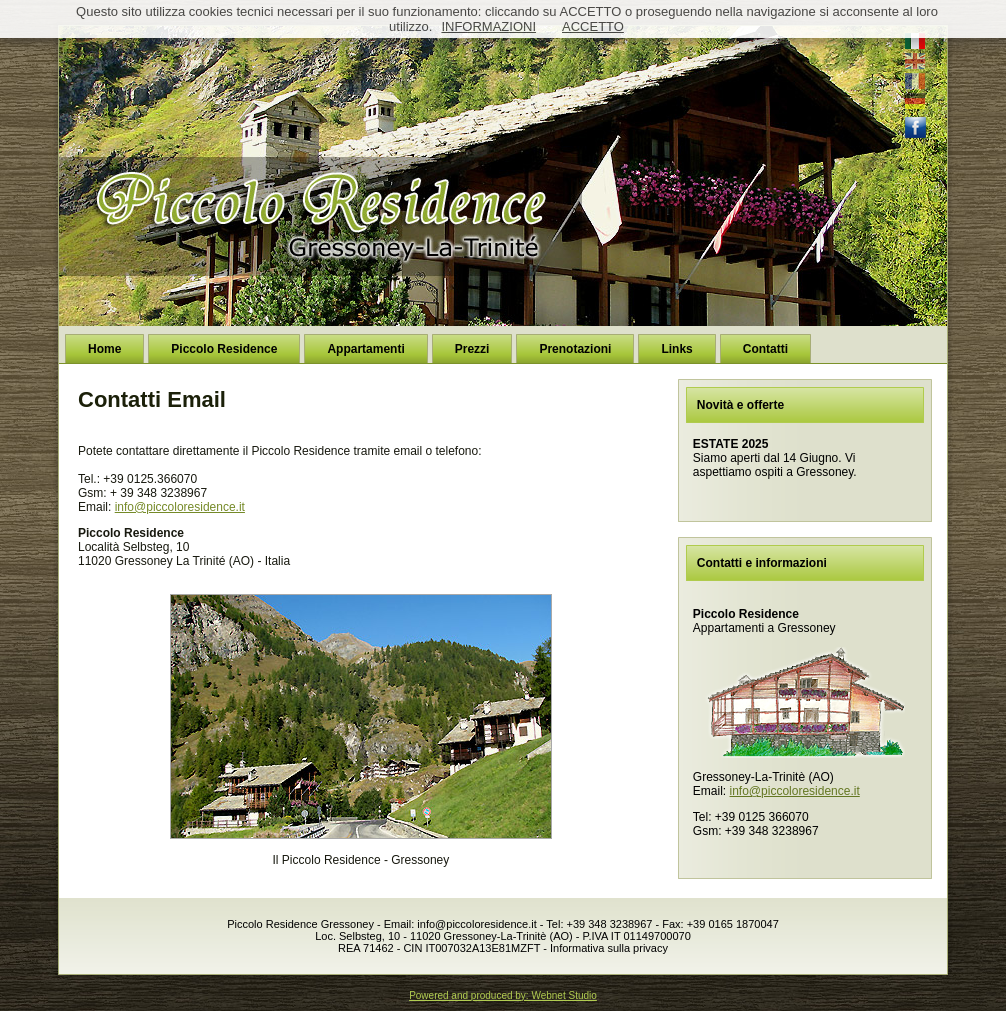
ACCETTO (593, 26)
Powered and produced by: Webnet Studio (503, 995)
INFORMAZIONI (488, 26)
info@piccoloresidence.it (180, 507)
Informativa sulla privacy (609, 948)
